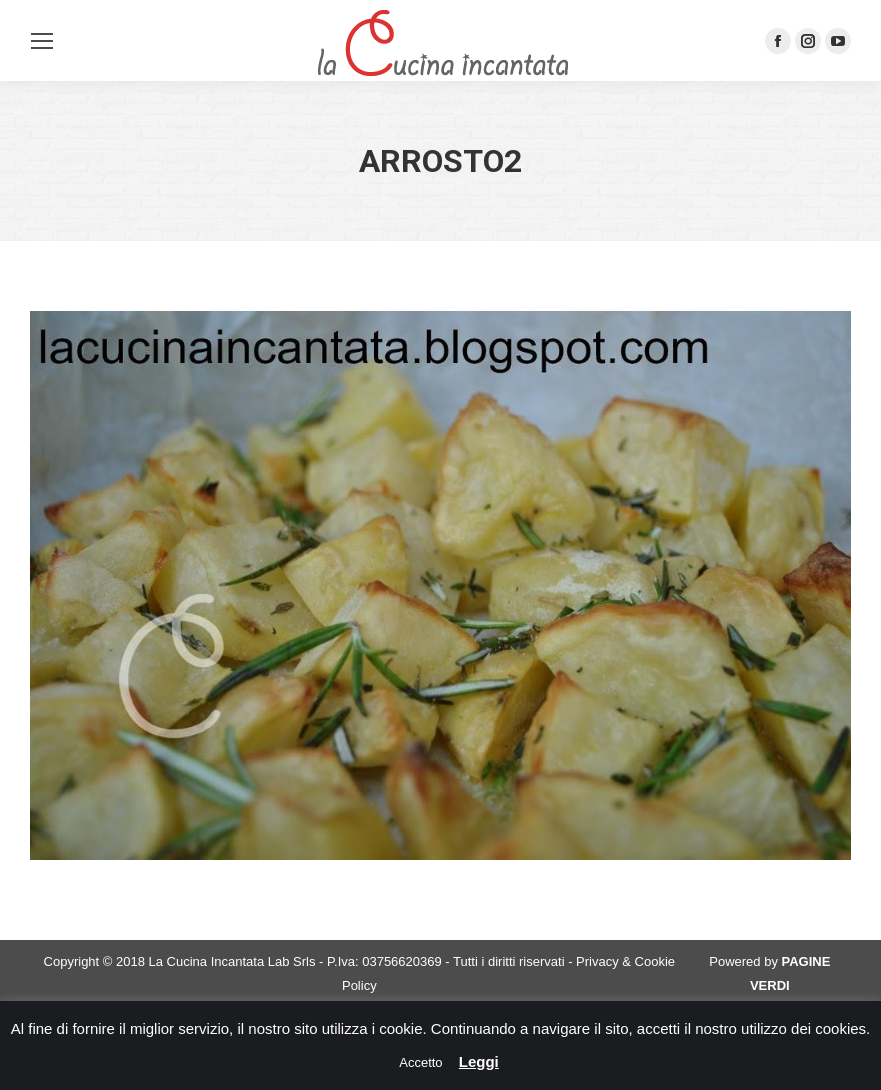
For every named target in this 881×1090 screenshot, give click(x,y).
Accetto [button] (420, 1062)
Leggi (479, 1061)
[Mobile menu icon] (42, 41)
